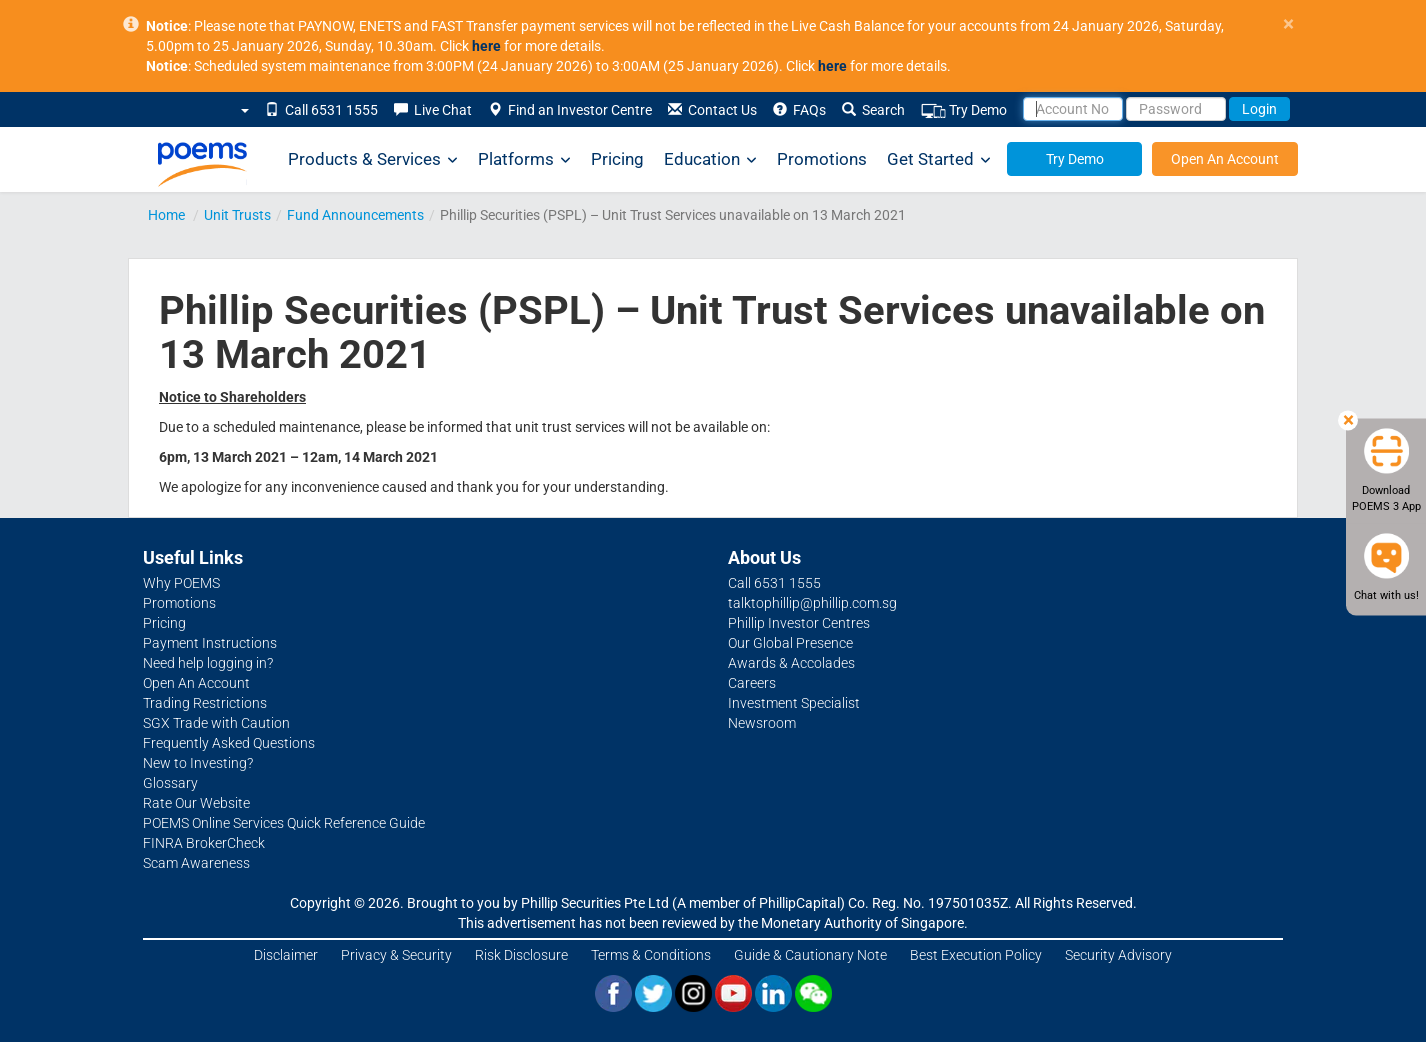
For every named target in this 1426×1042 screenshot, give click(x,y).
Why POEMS (181, 583)
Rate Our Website (196, 803)
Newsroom (762, 723)
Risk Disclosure (521, 955)
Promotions (822, 159)
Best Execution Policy (976, 955)
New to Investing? (198, 763)
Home (166, 215)
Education (710, 159)
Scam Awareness (196, 863)
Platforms (524, 159)
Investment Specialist (794, 703)
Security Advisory (1118, 955)
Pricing (617, 159)
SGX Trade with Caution (216, 723)
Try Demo (964, 110)
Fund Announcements (355, 215)
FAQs (799, 110)
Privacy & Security (396, 955)
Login (1259, 109)
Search (873, 110)
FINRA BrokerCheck (204, 843)
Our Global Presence (790, 643)
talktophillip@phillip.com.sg (812, 603)
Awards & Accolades (791, 663)
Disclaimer (286, 955)
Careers (752, 683)
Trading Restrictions (205, 703)
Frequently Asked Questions (229, 743)
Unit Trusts (237, 215)
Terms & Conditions (651, 955)
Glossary (170, 783)
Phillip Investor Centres (799, 623)
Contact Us (712, 110)
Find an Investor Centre (570, 110)
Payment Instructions (210, 643)
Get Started (939, 159)
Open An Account (1225, 159)
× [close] (1288, 24)
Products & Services (373, 159)
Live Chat (433, 110)
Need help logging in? (208, 663)
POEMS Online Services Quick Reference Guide (284, 823)
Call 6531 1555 (321, 110)
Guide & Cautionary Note (810, 955)
